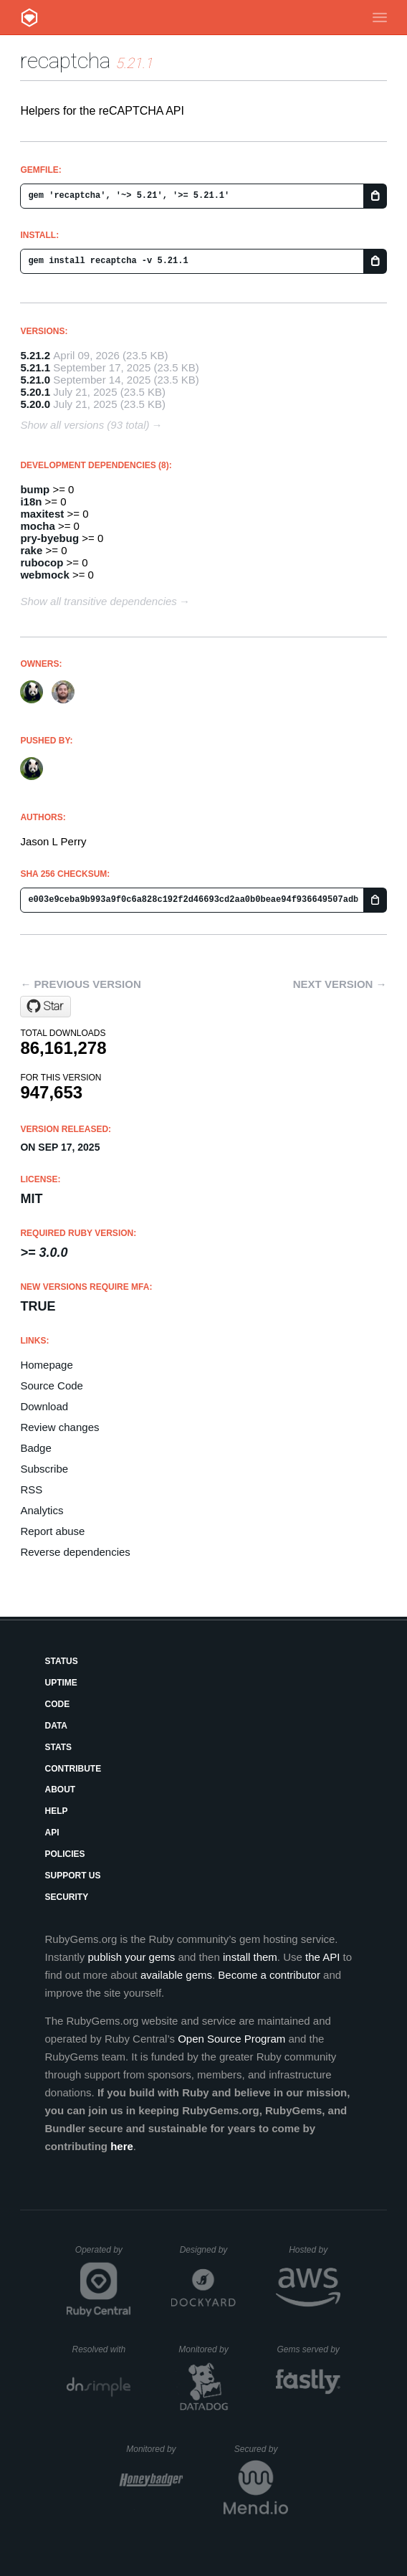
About (59, 1789)
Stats (58, 1747)
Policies (64, 1854)
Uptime (60, 1683)
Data (55, 1726)
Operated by (103, 2255)
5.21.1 (35, 367)
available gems (176, 1975)
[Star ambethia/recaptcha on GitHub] (45, 1006)
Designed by (208, 2250)
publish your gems (132, 1957)
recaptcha (65, 60)
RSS (31, 1489)
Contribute (72, 1769)
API (51, 1833)
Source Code (51, 1385)
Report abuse (52, 1531)
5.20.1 (35, 392)
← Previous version (80, 984)
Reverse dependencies (75, 1552)
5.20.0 (35, 404)
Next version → (340, 984)
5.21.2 (35, 355)
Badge (35, 1448)
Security (66, 1897)
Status (60, 1661)
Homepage (46, 1365)
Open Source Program (231, 2039)
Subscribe (44, 1469)
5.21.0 (35, 380)
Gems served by (308, 2349)
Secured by (261, 2449)
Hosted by (314, 2250)
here (121, 2146)
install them (250, 1957)
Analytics (41, 1510)
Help (55, 1811)
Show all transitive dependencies (98, 601)
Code (57, 1704)
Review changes (59, 1427)
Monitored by (207, 2349)
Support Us (72, 1876)
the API (322, 1957)
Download (44, 1406)
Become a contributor (269, 1975)
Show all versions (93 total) (84, 425)
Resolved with (101, 2349)
